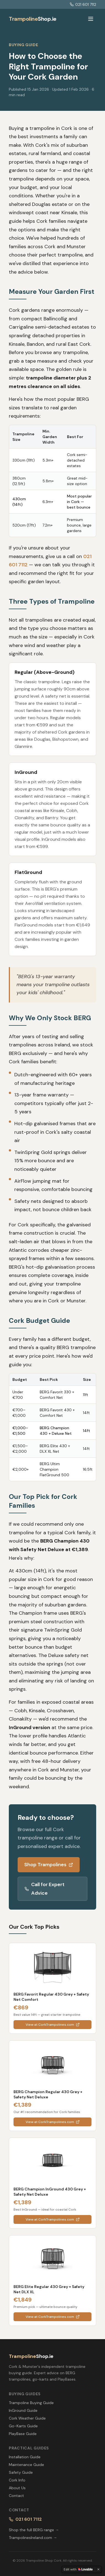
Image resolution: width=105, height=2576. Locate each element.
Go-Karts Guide (23, 2425)
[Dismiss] (98, 2569)
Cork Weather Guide (27, 2418)
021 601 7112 (83, 4)
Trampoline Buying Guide (31, 2402)
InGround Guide (23, 2410)
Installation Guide (25, 2456)
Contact (16, 2495)
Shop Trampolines (48, 1864)
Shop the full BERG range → (34, 2529)
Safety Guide (21, 2472)
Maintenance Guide (26, 2464)
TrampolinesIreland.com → (33, 2537)
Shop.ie (32, 18)
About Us (17, 2487)
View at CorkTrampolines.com (53, 2024)
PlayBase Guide (23, 2433)
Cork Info (17, 2480)
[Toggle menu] (90, 18)
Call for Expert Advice (44, 1888)
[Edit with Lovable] (78, 2569)
